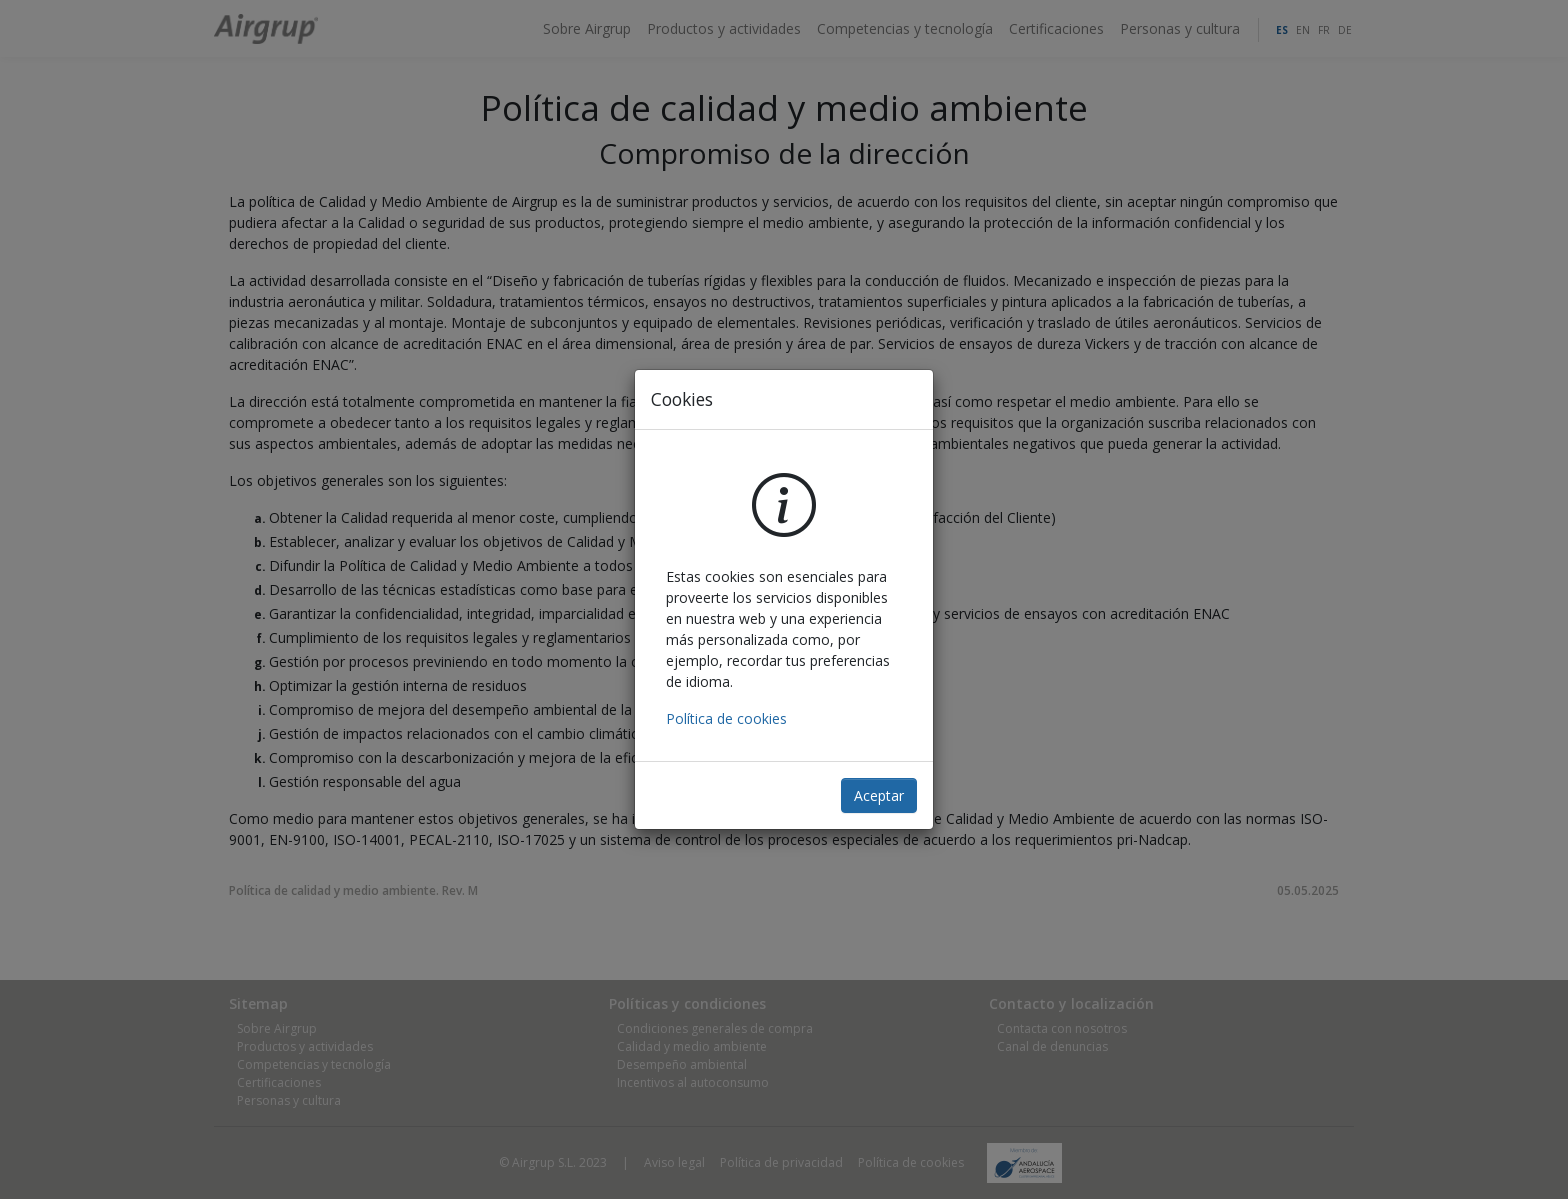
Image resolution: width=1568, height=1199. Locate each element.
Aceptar (879, 795)
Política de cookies (726, 718)
